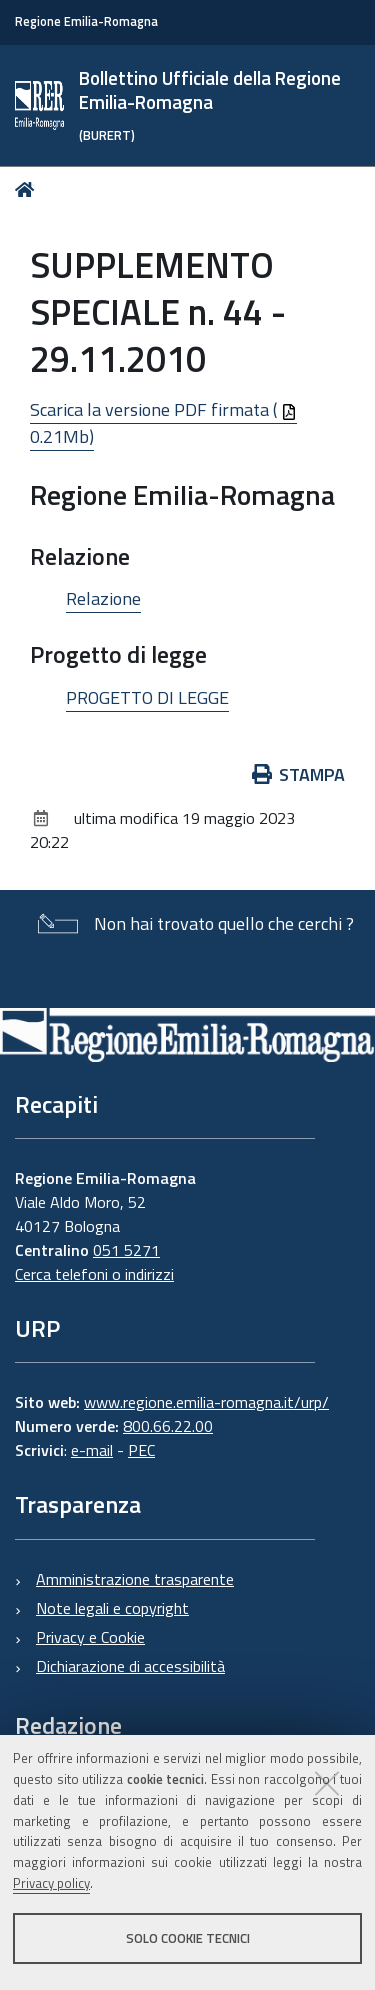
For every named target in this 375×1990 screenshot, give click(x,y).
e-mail (92, 1450)
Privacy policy (51, 1883)
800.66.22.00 (168, 1426)
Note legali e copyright (112, 1608)
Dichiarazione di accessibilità (130, 1666)
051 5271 (126, 1250)
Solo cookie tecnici (188, 1938)
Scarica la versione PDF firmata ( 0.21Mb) (163, 423)
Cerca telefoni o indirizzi (94, 1274)
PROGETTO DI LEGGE (147, 697)
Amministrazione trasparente (135, 1579)
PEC (141, 1450)
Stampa (299, 774)
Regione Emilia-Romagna (86, 21)
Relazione (103, 598)
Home (28, 189)
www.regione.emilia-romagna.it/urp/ (206, 1402)
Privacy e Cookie (90, 1637)
